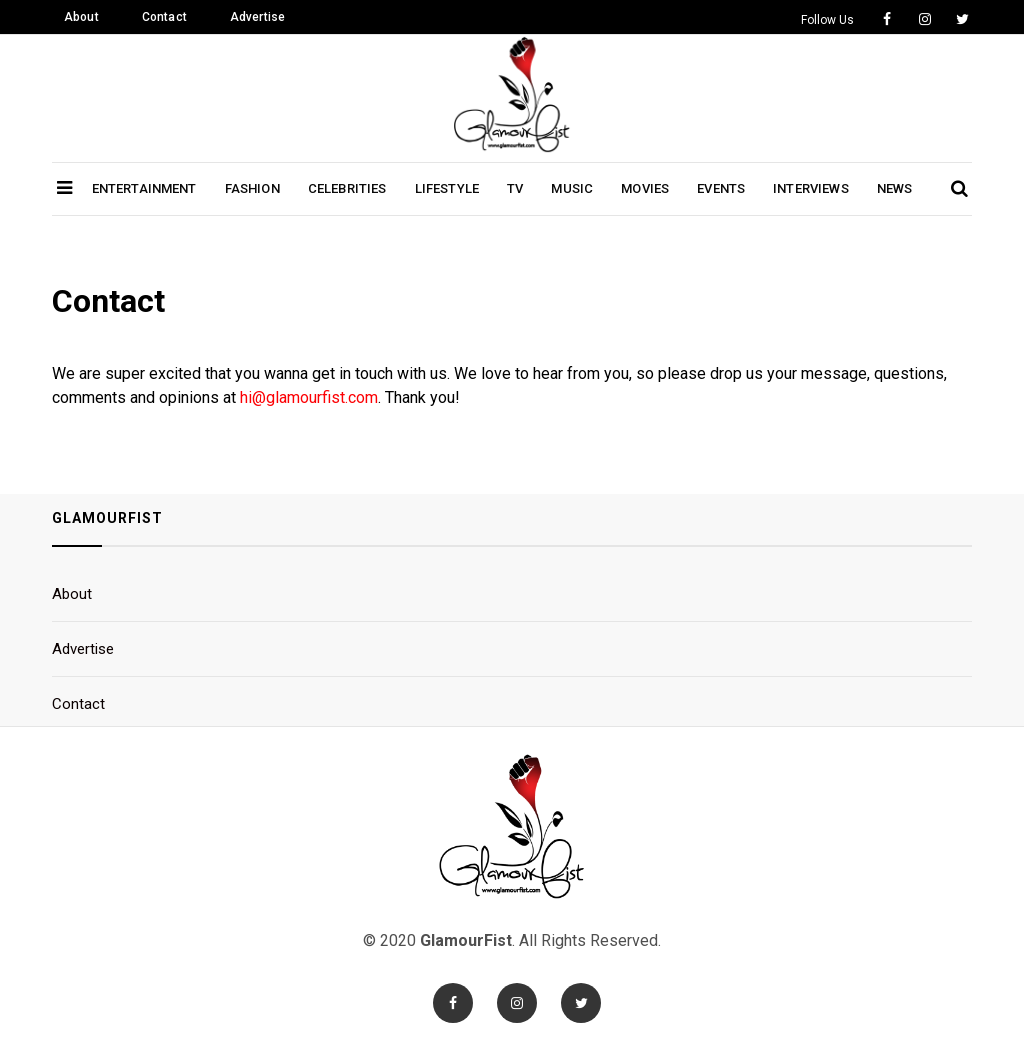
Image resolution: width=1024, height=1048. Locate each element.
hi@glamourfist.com (309, 397)
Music (572, 188)
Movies (645, 188)
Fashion (252, 188)
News (895, 188)
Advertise (257, 17)
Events (721, 188)
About (81, 17)
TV (515, 188)
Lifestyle (447, 188)
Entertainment (144, 188)
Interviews (811, 188)
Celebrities (347, 188)
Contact (164, 17)
